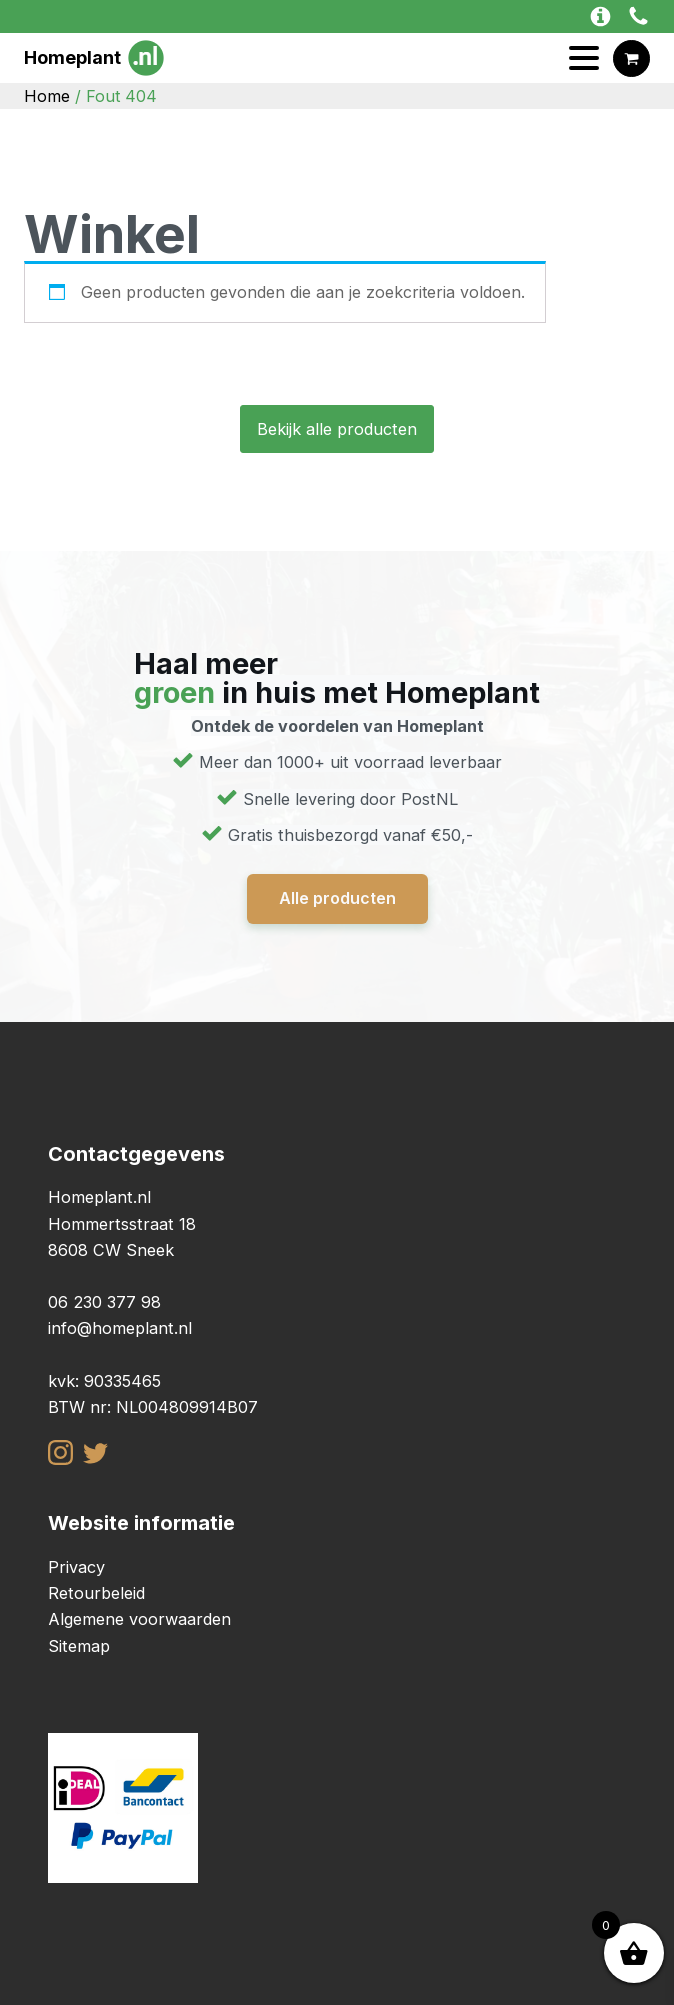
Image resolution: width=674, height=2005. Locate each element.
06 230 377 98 (104, 1302)
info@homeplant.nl (120, 1328)
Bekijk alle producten (337, 429)
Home (47, 96)
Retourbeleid (96, 1593)
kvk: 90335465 (104, 1381)
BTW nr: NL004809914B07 (153, 1407)
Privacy (76, 1567)
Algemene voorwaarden (139, 1619)
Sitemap (79, 1646)
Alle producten (337, 898)
